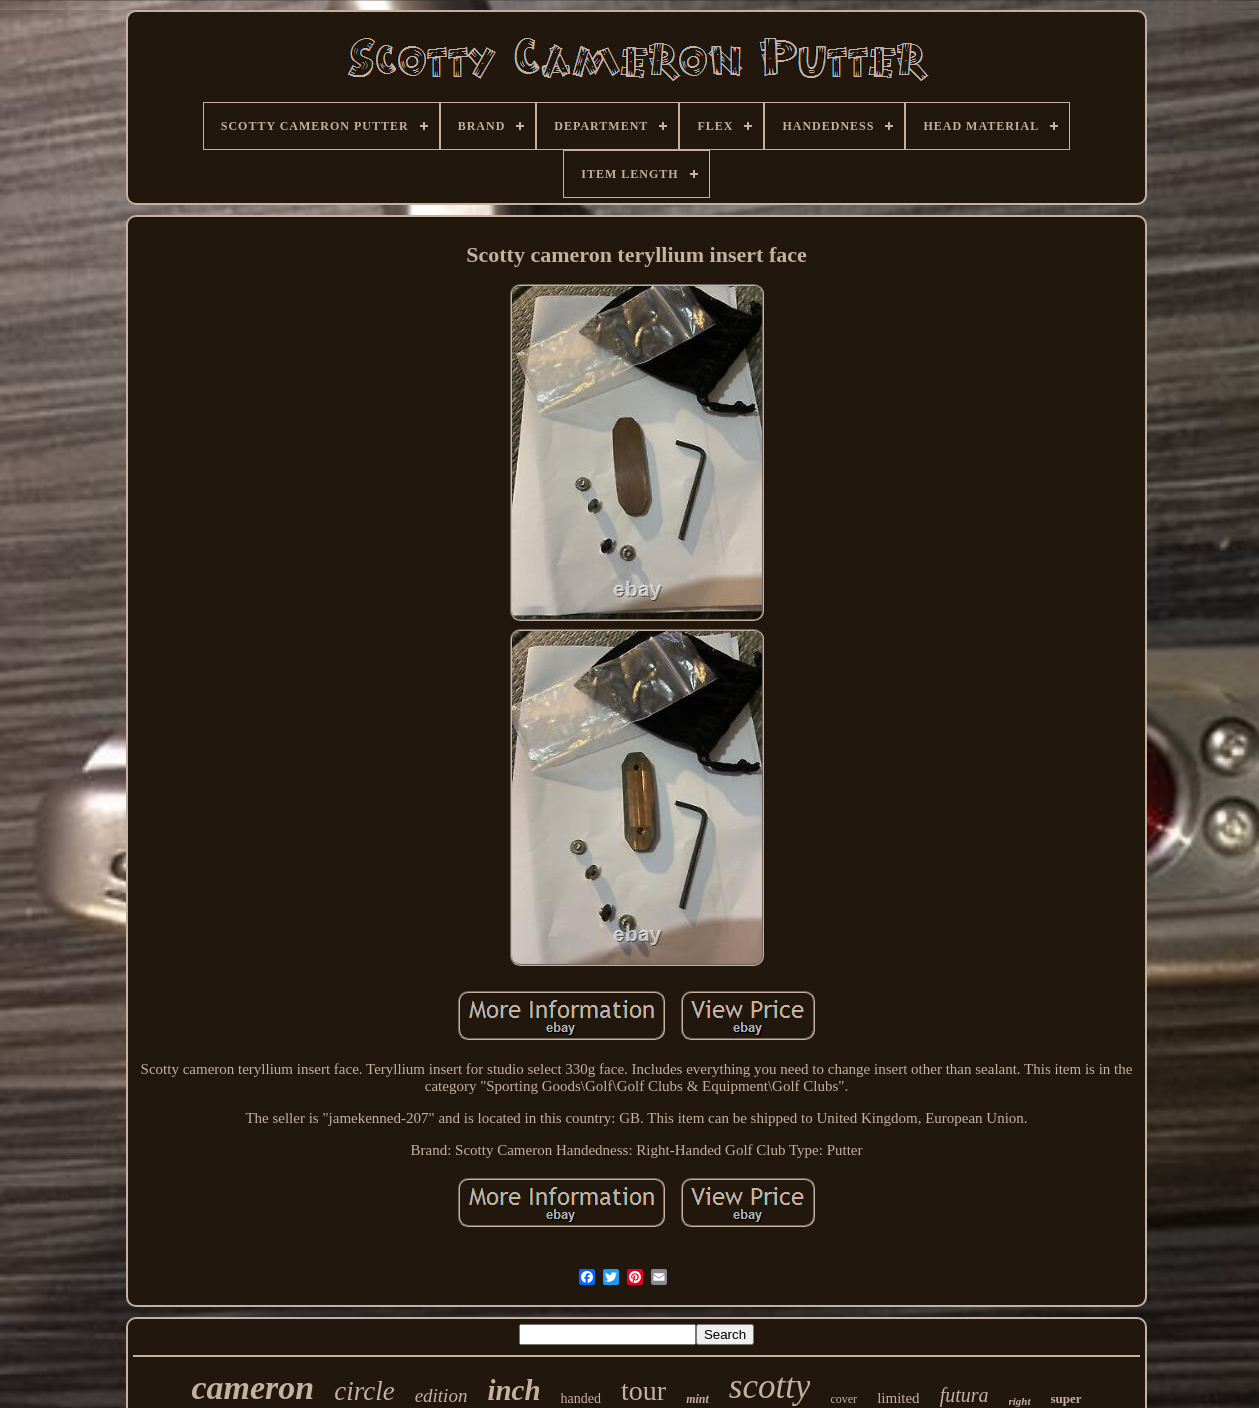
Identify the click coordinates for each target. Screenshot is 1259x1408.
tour (643, 1390)
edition (441, 1395)
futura (964, 1395)
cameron (252, 1387)
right (1020, 1401)
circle (364, 1391)
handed (581, 1398)
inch (513, 1390)
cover (843, 1399)
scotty (770, 1386)
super (1066, 1398)
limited (898, 1398)
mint (697, 1399)
